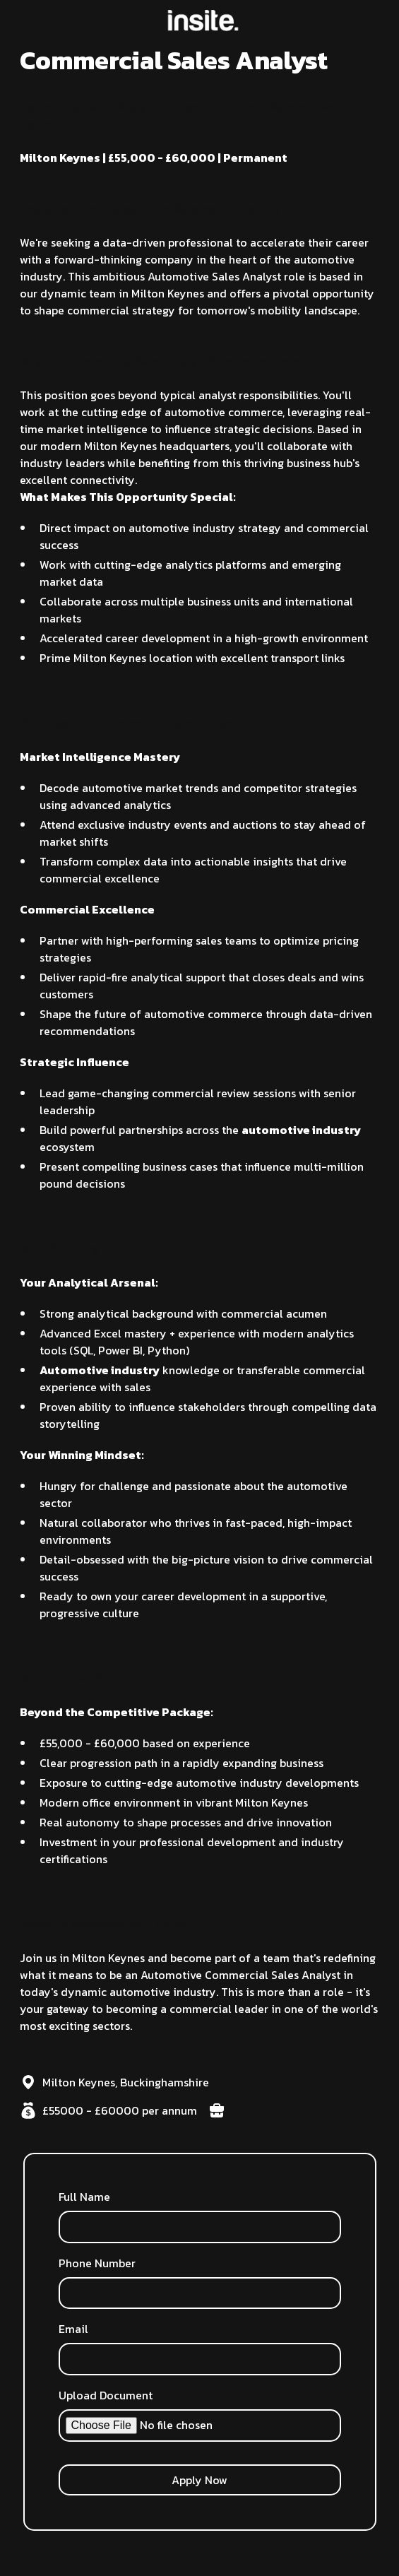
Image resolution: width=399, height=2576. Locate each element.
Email (73, 2328)
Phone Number (97, 2263)
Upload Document (106, 2395)
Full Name (84, 2196)
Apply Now (199, 2479)
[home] (199, 20)
